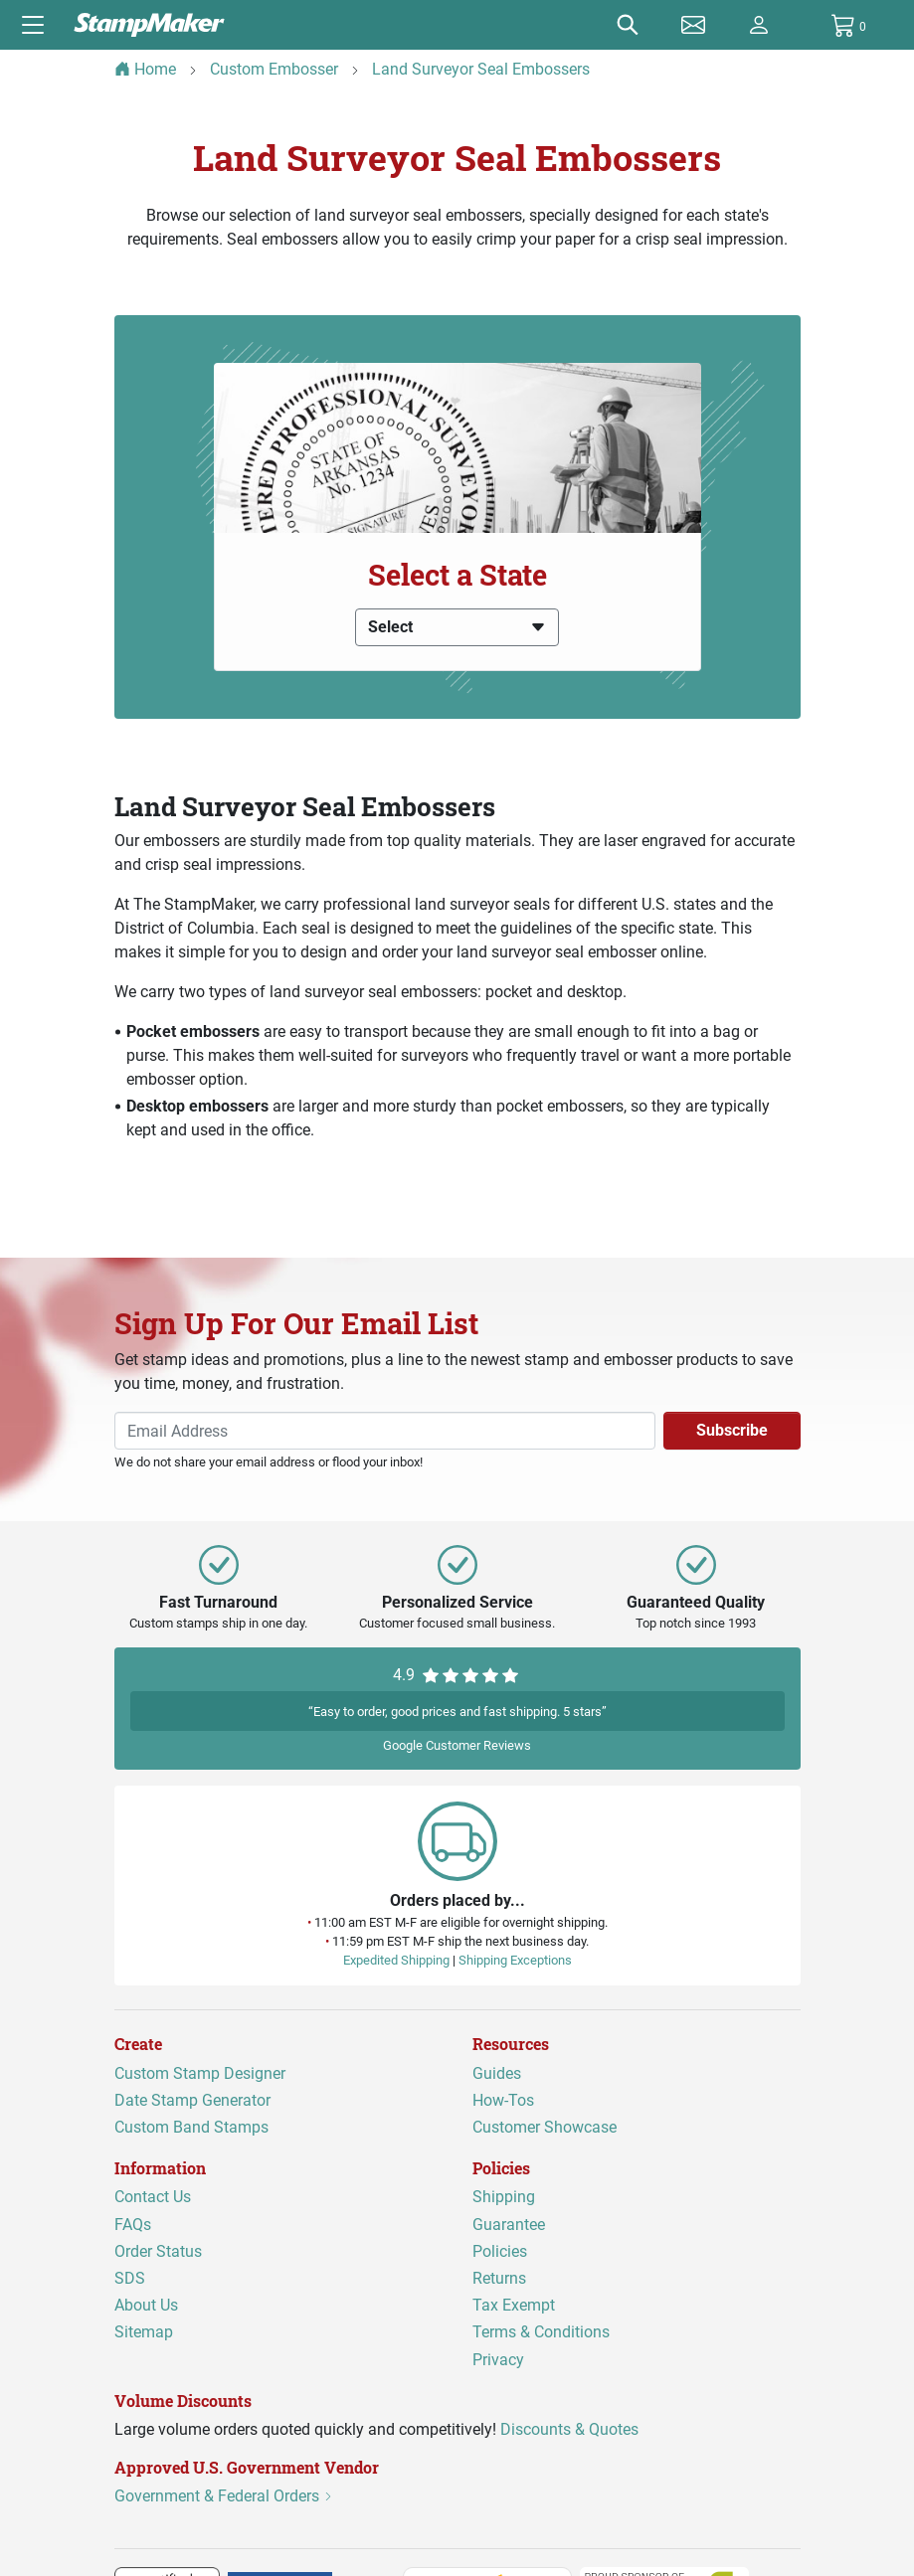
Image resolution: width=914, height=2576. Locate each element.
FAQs (132, 2223)
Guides (496, 2072)
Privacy (498, 2358)
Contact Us (152, 2196)
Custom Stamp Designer (199, 2072)
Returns (499, 2278)
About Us (146, 2305)
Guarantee (508, 2223)
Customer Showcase (544, 2127)
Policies (499, 2250)
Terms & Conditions (541, 2331)
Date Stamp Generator (192, 2099)
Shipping (503, 2196)
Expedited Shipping (396, 1960)
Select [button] (457, 626)
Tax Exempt (513, 2305)
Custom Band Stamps (191, 2127)
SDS (129, 2278)
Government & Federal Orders (223, 2496)
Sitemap (143, 2331)
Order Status (158, 2250)
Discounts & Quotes (569, 2428)
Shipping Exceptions (515, 1960)
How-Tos (503, 2099)
